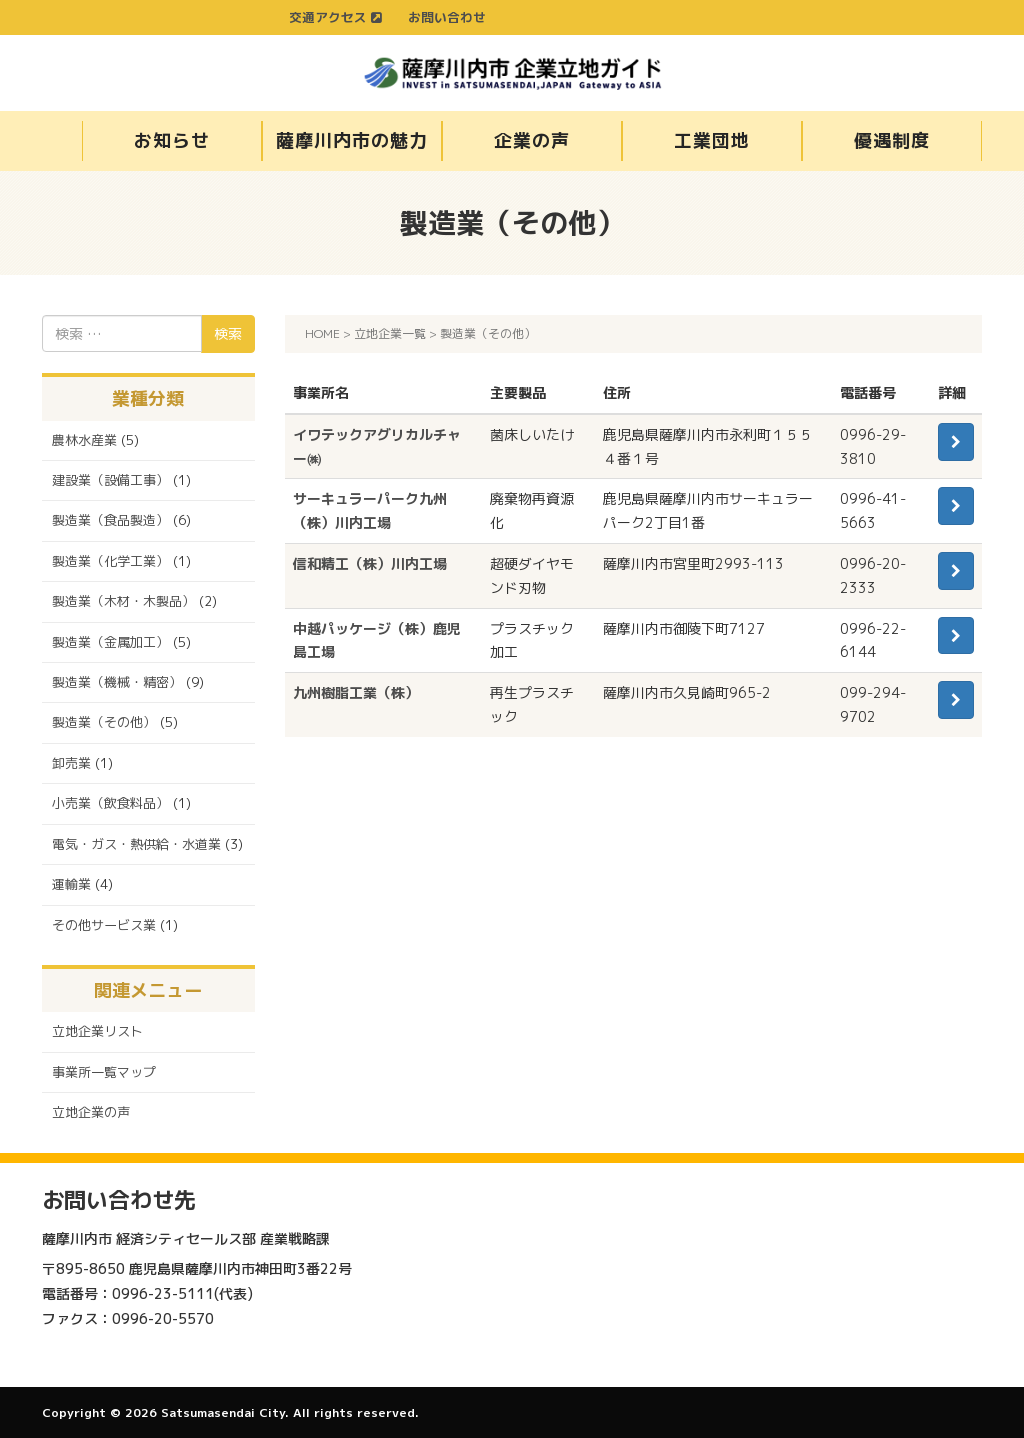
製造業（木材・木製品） (123, 601)
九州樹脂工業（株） (356, 692)
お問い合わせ (447, 17)
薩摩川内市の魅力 (351, 140)
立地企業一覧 (390, 333)
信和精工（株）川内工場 (370, 563)
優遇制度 (892, 140)
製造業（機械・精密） (117, 682)
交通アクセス (335, 17)
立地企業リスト (97, 1031)
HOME (322, 333)
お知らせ (172, 140)
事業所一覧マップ (104, 1072)
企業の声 (532, 140)
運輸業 (71, 884)
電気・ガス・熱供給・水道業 (136, 844)
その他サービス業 (104, 925)
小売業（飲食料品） (110, 803)
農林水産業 (84, 440)
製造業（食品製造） (110, 520)
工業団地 (712, 140)
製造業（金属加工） (110, 642)
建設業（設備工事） (110, 480)
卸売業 (71, 763)
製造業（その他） (104, 722)
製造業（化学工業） (110, 561)
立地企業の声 (91, 1112)
